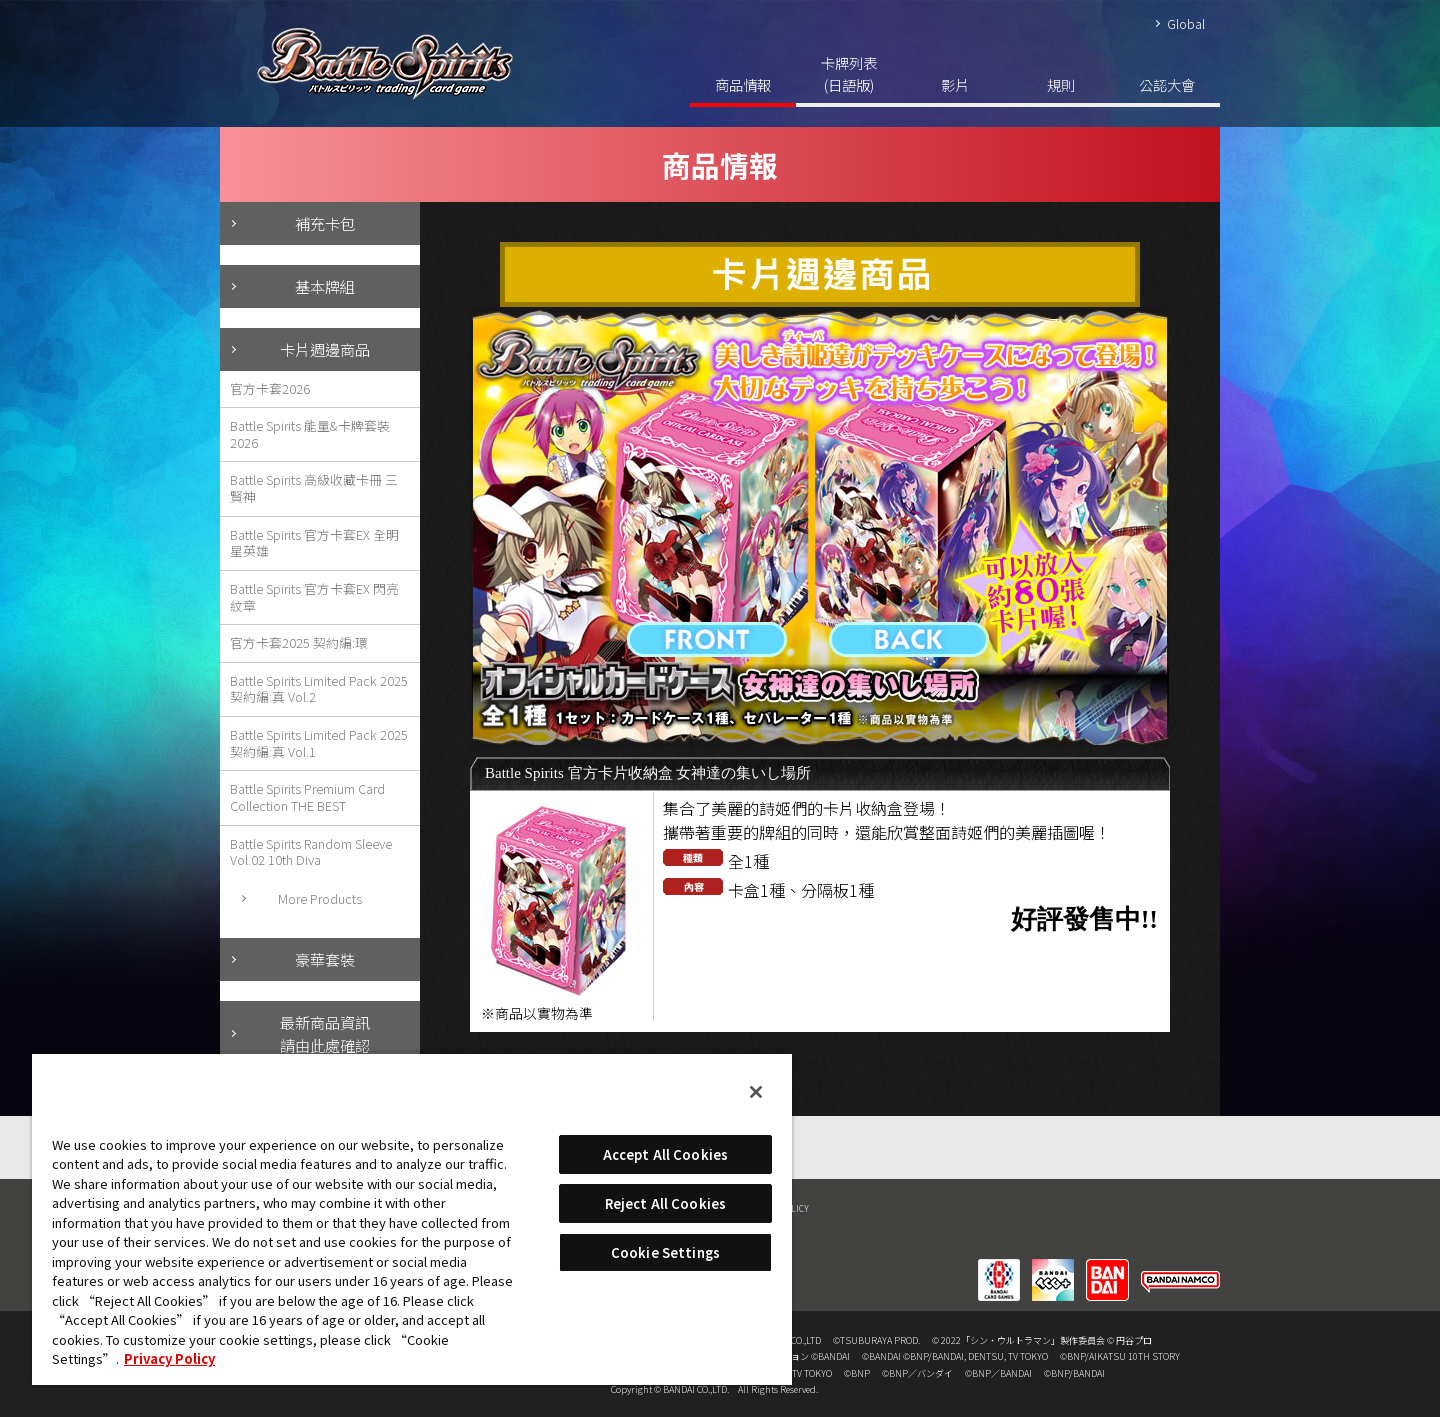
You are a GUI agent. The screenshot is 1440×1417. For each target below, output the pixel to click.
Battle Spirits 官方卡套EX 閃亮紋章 (314, 597)
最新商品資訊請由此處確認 (325, 1033)
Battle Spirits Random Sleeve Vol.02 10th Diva (311, 852)
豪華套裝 (325, 959)
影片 (955, 84)
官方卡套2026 (270, 388)
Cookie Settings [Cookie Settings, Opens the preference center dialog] (665, 1252)
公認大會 (1167, 84)
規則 (1061, 84)
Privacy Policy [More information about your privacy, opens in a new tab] (169, 1358)
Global (1186, 23)
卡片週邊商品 (325, 349)
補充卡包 (325, 223)
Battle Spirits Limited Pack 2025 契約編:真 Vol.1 (319, 743)
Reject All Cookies (665, 1203)
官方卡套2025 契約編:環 (299, 642)
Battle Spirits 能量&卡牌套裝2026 (310, 434)
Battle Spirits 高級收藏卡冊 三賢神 (314, 488)
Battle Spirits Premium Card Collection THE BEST (307, 797)
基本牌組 (325, 286)
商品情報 (743, 84)
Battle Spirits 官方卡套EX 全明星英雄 (314, 543)
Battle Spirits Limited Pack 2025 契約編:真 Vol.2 (319, 689)
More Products (320, 898)
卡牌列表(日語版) (849, 73)
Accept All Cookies (665, 1154)
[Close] (756, 1092)
